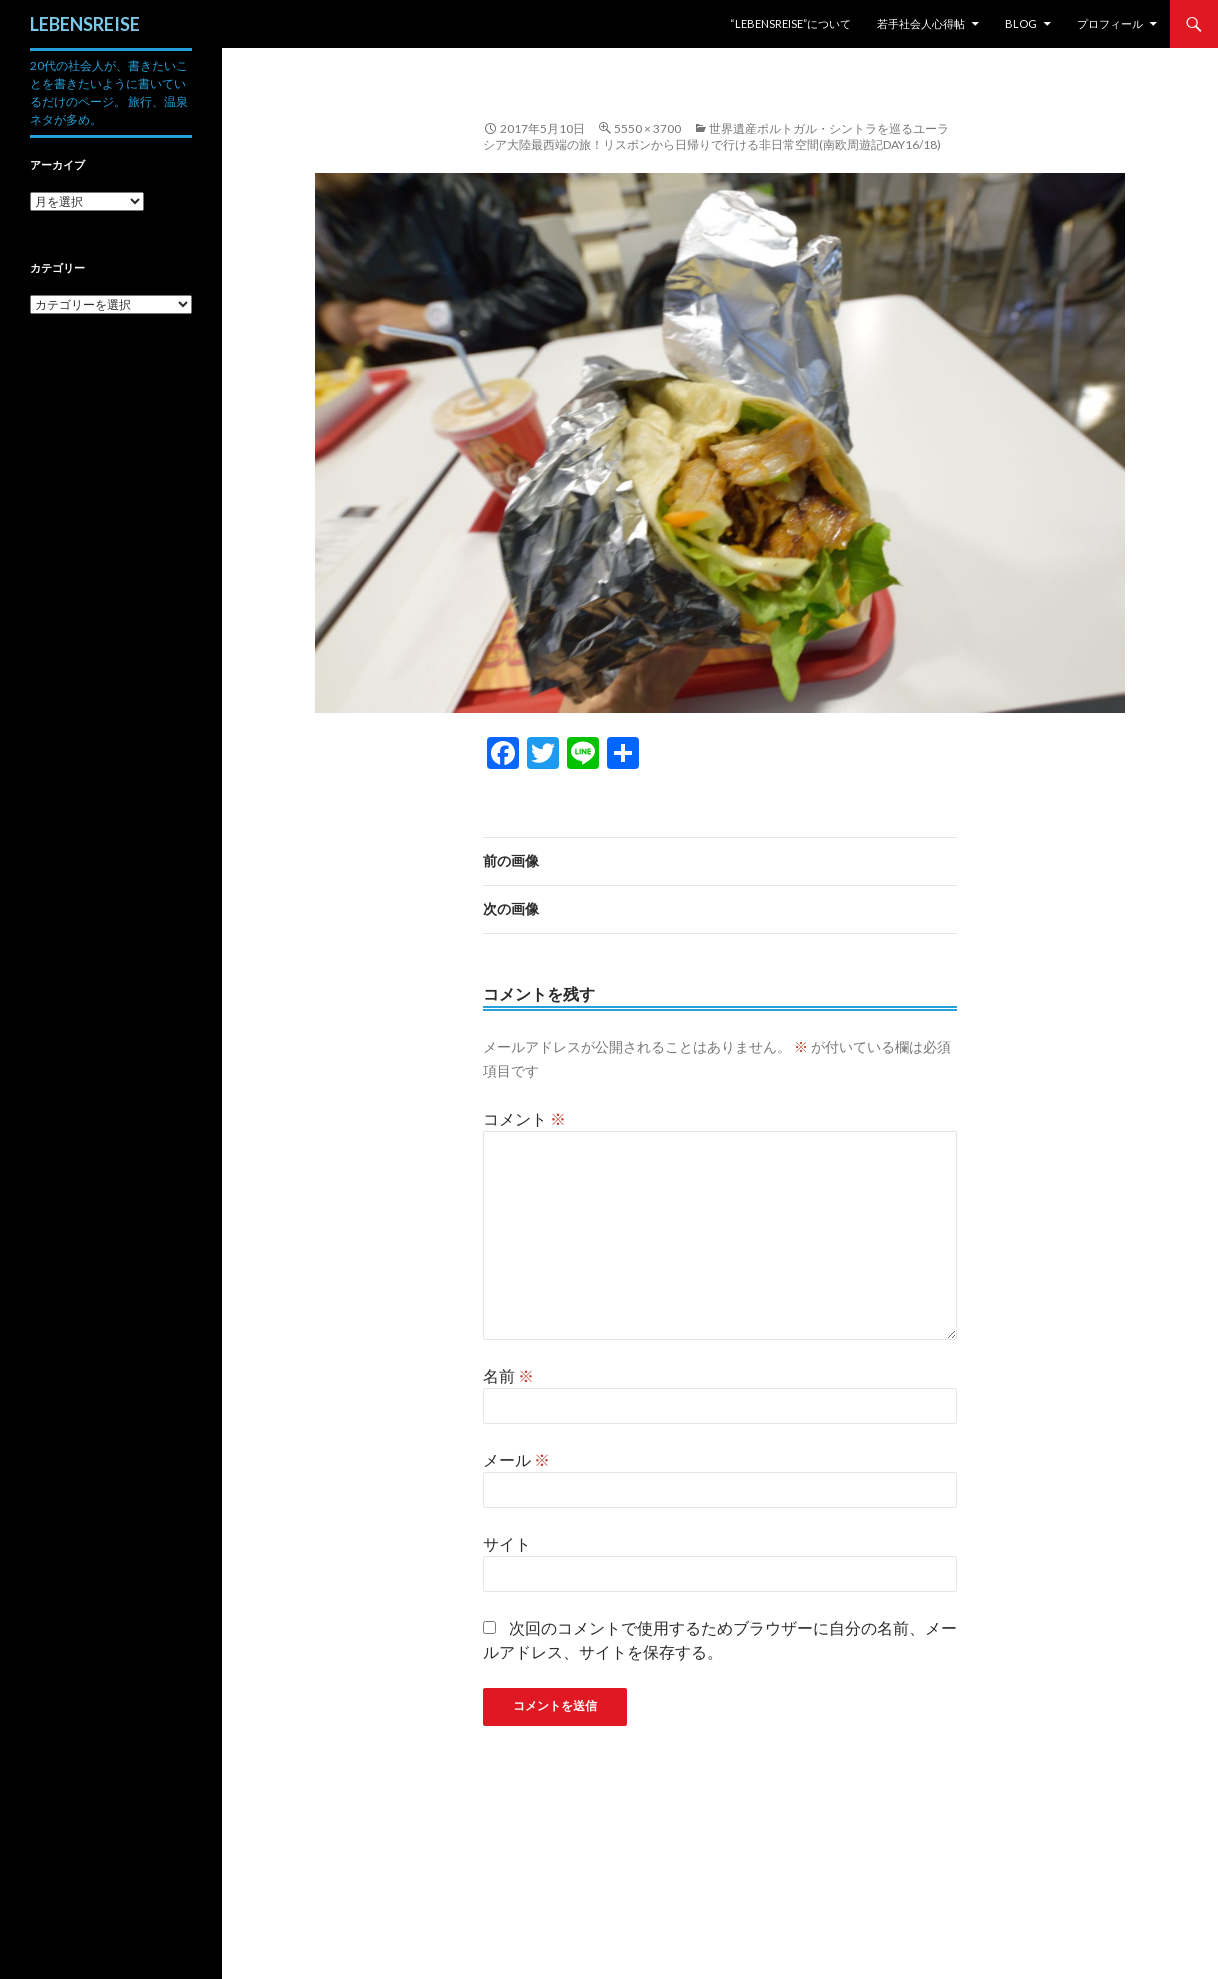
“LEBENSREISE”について (790, 23)
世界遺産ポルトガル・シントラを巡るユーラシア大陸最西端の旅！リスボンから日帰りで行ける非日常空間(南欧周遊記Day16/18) (716, 136)
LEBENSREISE (85, 24)
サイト (507, 1543)
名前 (508, 1375)
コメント (524, 1118)
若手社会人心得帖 (921, 23)
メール (516, 1459)
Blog (1021, 23)
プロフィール (1110, 23)
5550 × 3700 (647, 128)
